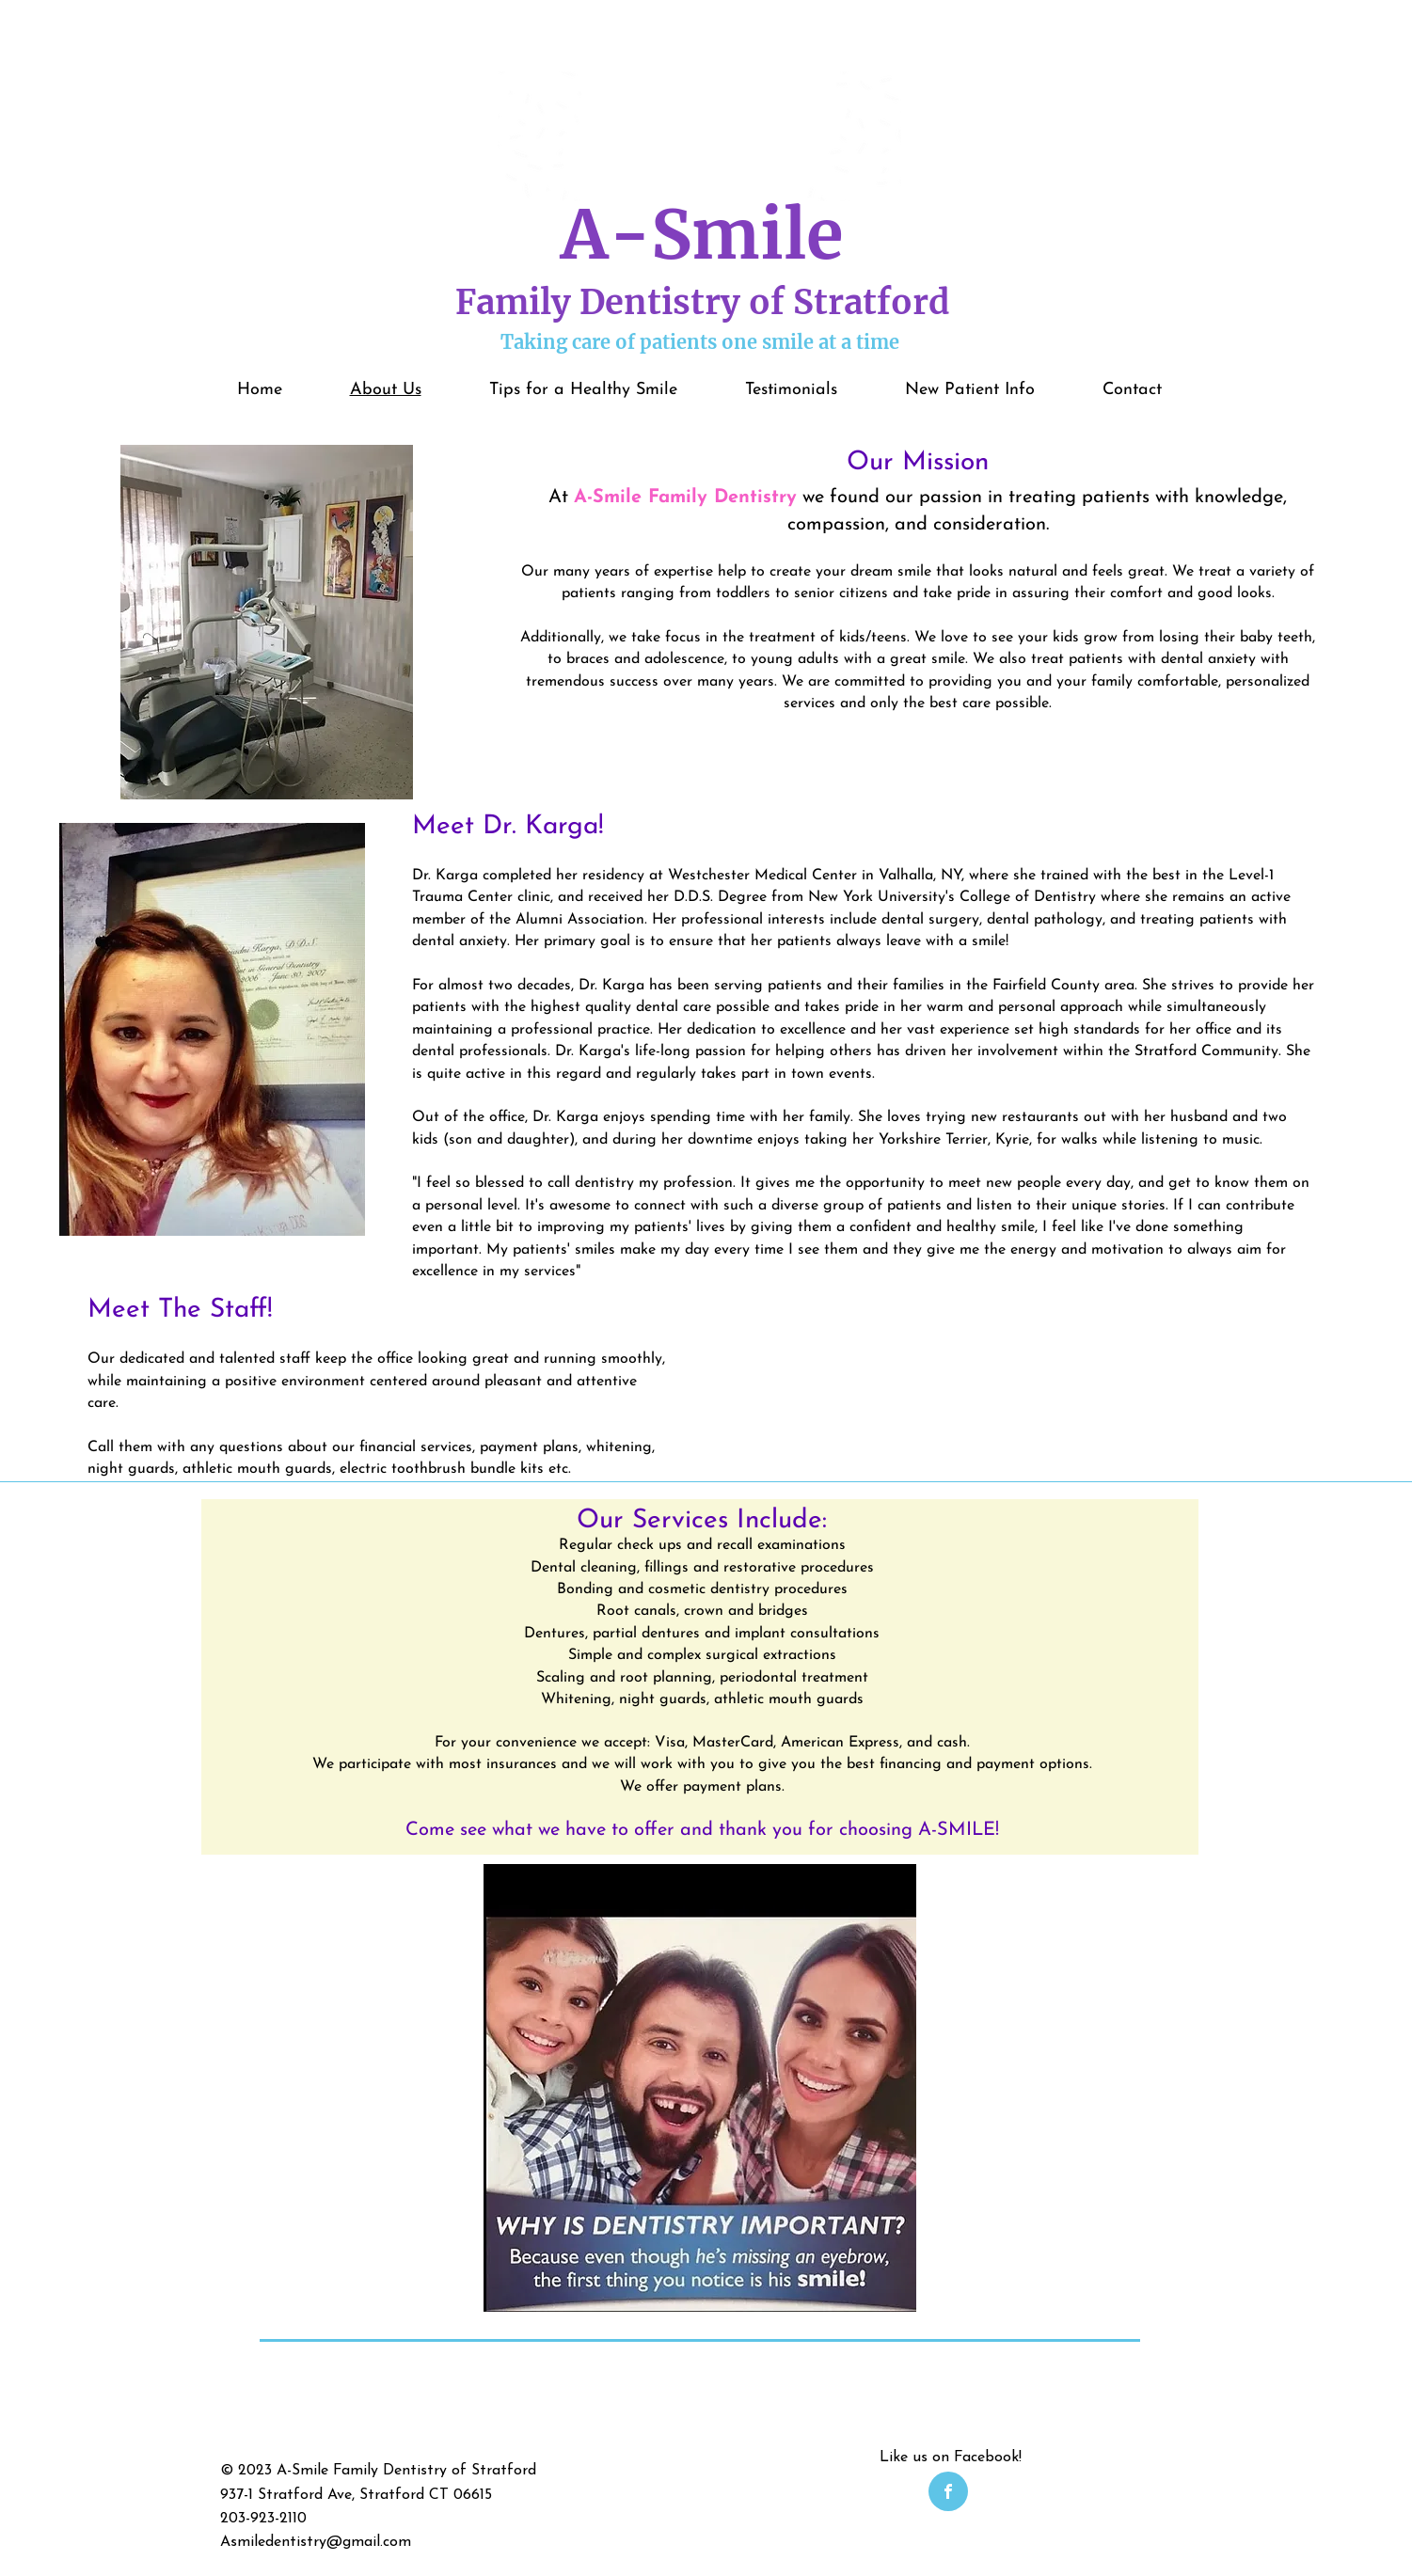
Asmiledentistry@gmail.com (315, 2542)
